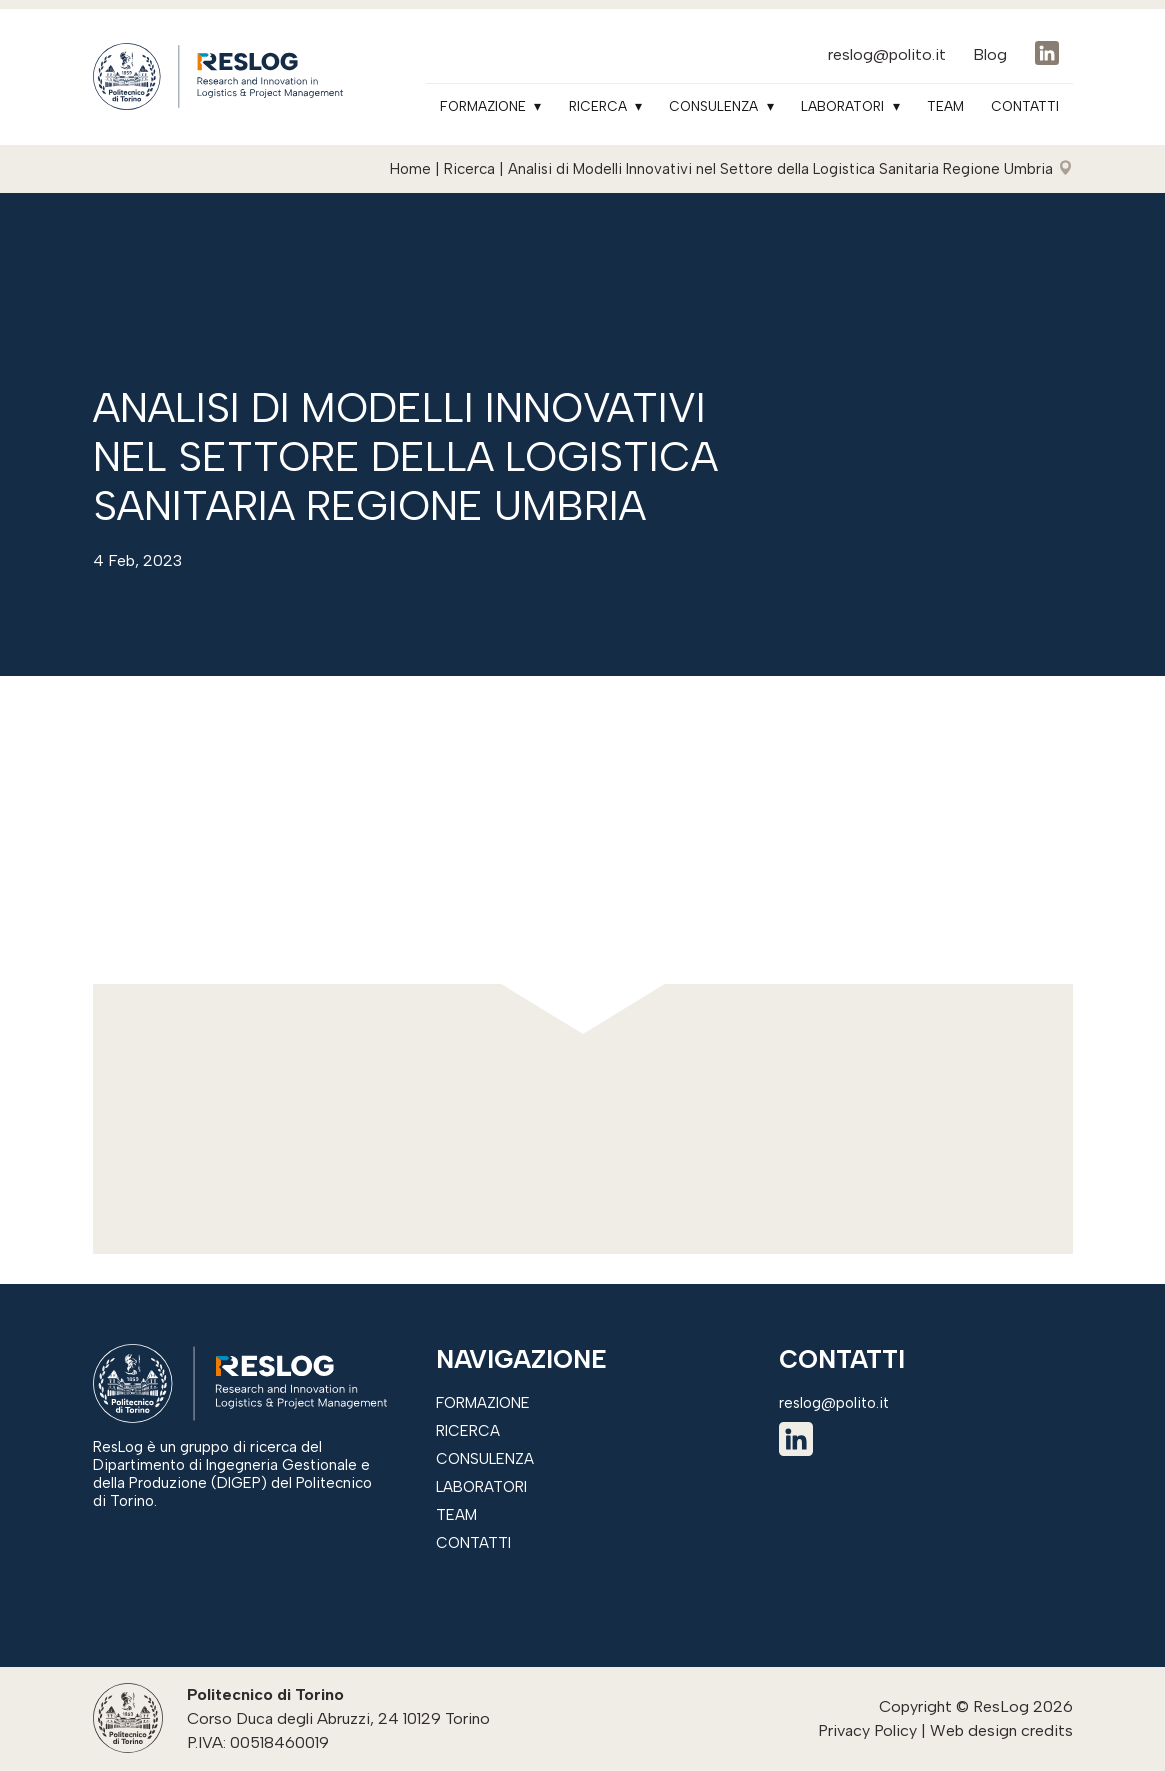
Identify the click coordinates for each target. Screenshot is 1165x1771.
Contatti (1025, 106)
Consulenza (713, 106)
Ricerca (598, 106)
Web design (973, 1730)
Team (945, 106)
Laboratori (842, 106)
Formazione (483, 106)
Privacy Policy (867, 1730)
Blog (990, 54)
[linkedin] (796, 1443)
